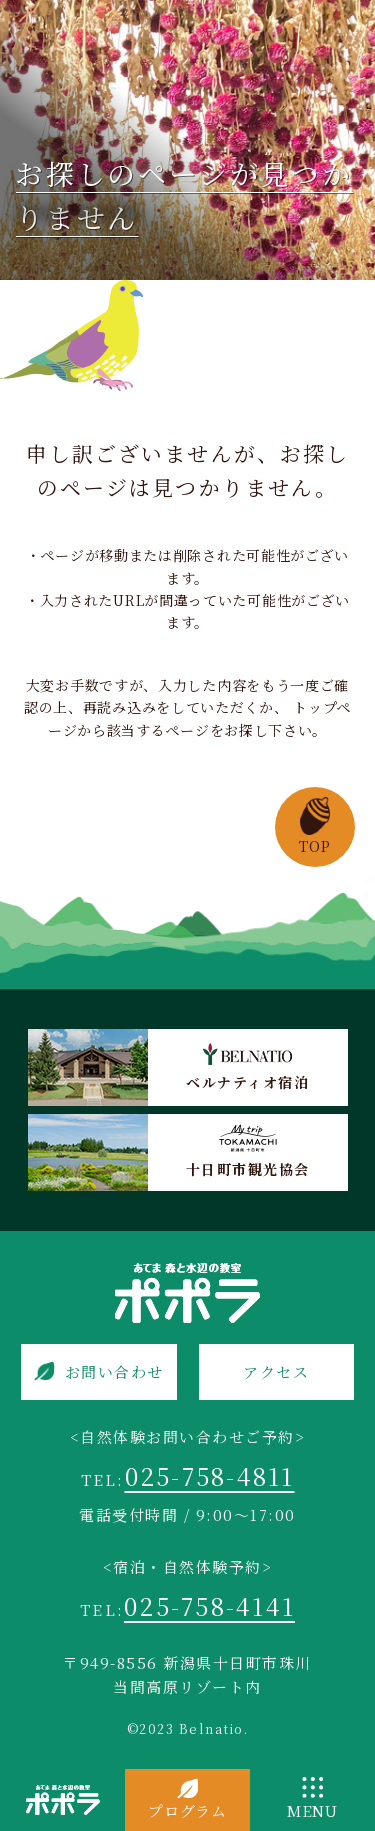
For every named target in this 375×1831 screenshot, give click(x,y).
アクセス (276, 1371)
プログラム (187, 1810)
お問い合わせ (114, 1371)
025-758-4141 (209, 1605)
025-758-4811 (210, 1475)
